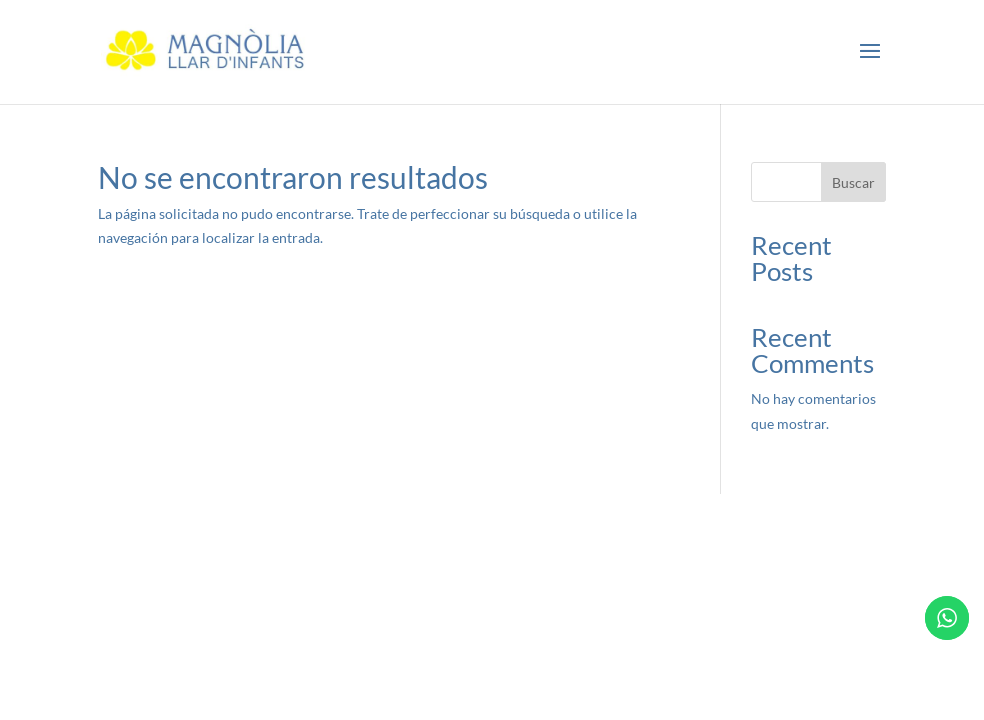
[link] (208, 50)
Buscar (853, 182)
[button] (870, 52)
